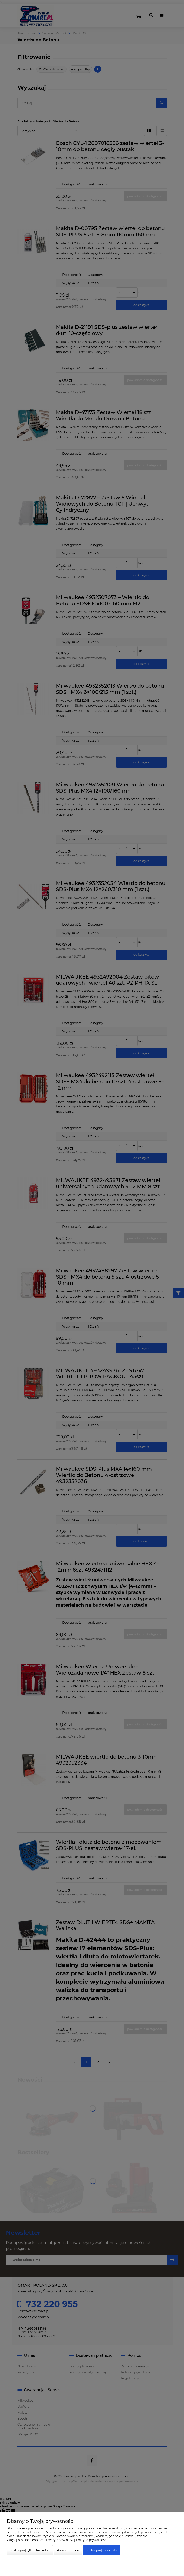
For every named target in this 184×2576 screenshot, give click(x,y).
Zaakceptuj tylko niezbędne (29, 2550)
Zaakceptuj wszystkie (101, 2550)
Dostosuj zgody (68, 2550)
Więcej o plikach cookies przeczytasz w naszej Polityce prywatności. (57, 2540)
